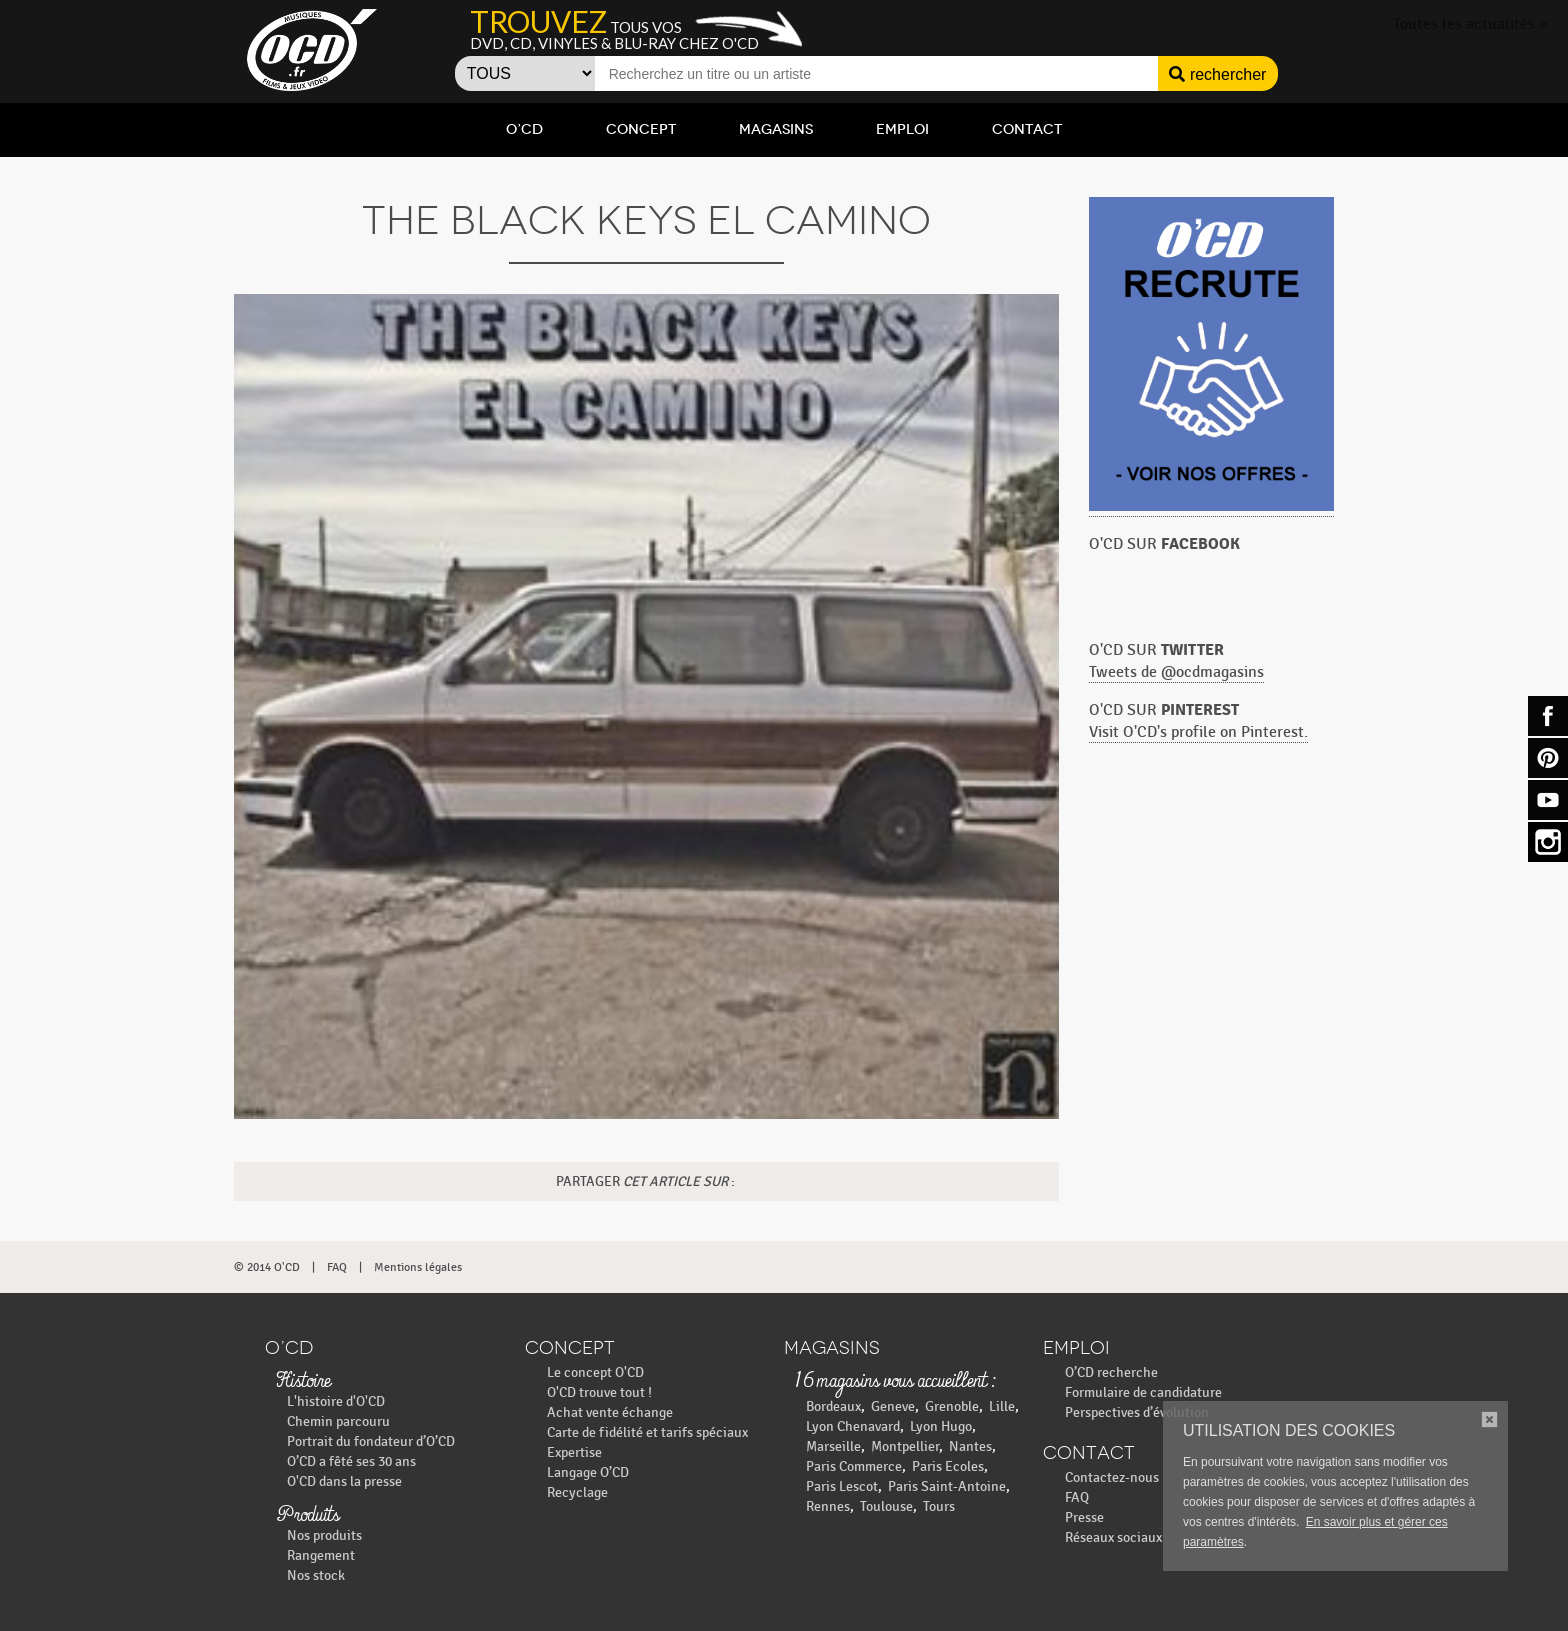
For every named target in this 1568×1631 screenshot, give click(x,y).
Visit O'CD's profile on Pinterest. (1198, 732)
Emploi (902, 129)
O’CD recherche (1111, 1372)
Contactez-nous (1112, 1477)
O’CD (524, 129)
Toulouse (886, 1506)
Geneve (893, 1406)
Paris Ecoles (948, 1466)
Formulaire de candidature (1143, 1392)
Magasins (776, 129)
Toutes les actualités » (1470, 24)
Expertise (574, 1452)
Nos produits (324, 1535)
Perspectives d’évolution (1137, 1412)
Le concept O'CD (595, 1372)
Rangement (321, 1555)
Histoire (303, 1382)
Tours (939, 1506)
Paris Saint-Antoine (947, 1486)
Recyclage (577, 1492)
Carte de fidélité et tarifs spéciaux (647, 1432)
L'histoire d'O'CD (336, 1401)
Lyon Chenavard (853, 1426)
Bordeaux (833, 1406)
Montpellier (905, 1446)
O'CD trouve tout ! (599, 1392)
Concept (641, 129)
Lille (1002, 1406)
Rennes (828, 1506)
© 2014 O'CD (267, 1267)
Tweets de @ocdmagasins (1176, 672)
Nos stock (316, 1575)
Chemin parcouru (338, 1421)
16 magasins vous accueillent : (894, 1382)
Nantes (970, 1446)
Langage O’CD (588, 1472)
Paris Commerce (854, 1466)
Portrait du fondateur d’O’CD (371, 1441)
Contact (1027, 129)
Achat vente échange (610, 1412)
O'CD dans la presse (344, 1481)
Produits (307, 1516)
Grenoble (952, 1406)
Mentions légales (418, 1267)
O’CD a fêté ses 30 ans (351, 1461)
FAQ (337, 1267)
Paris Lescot (842, 1486)
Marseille (833, 1446)
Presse (1084, 1517)
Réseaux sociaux (1113, 1537)
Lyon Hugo (941, 1426)
